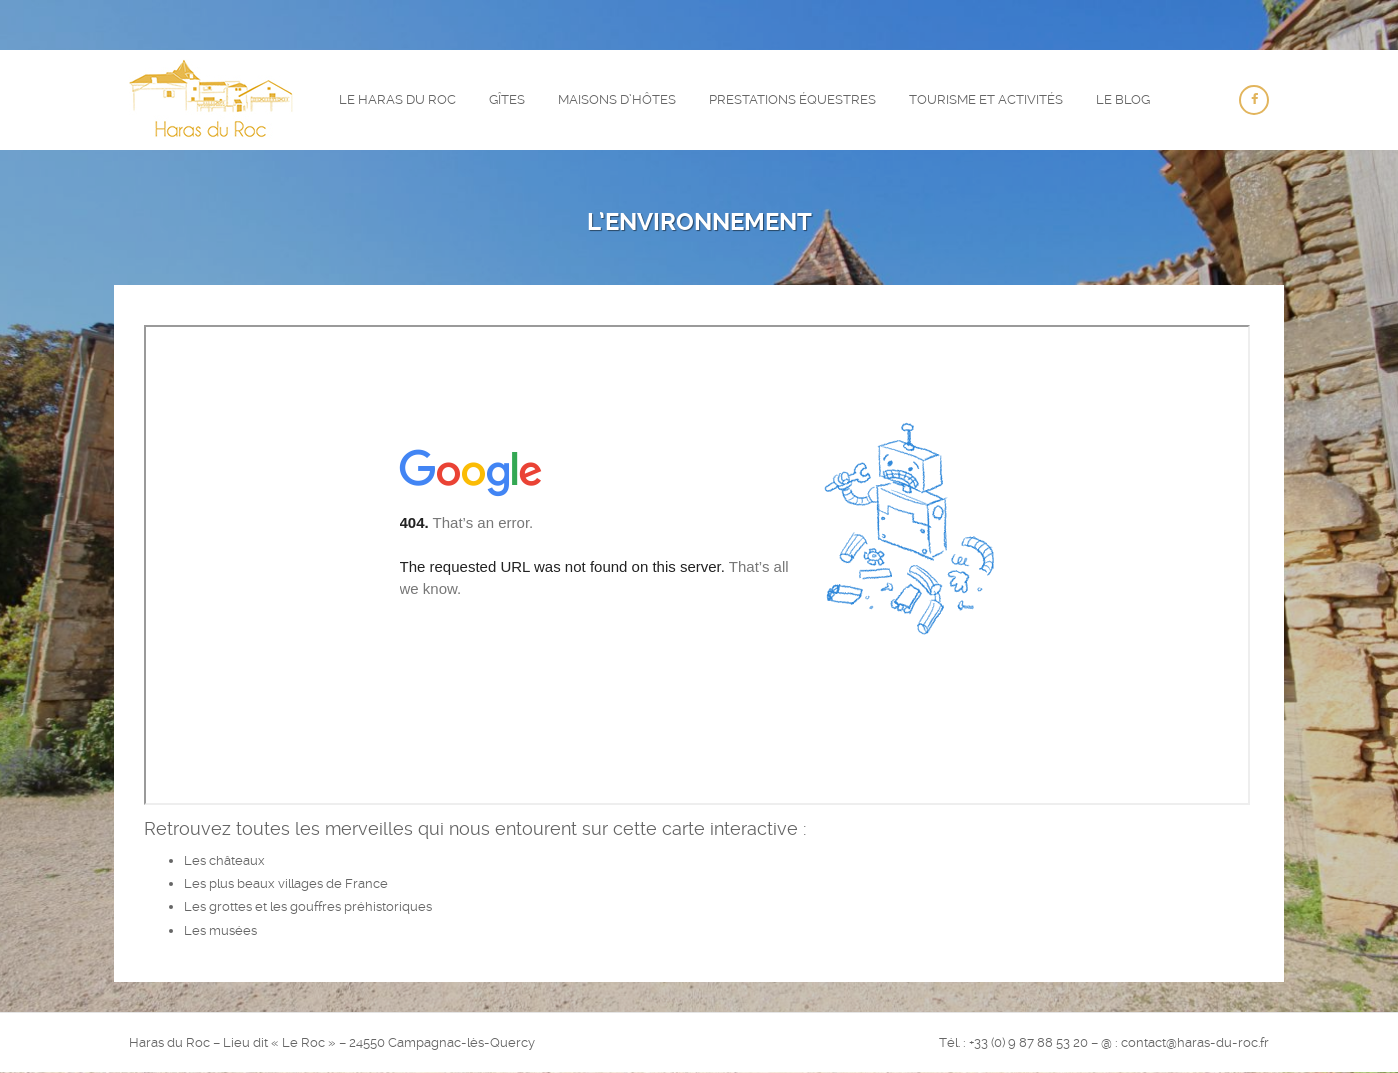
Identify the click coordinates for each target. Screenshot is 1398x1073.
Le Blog (1123, 99)
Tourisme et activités (986, 99)
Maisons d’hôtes (617, 99)
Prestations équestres (792, 99)
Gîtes (507, 99)
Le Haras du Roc (397, 99)
